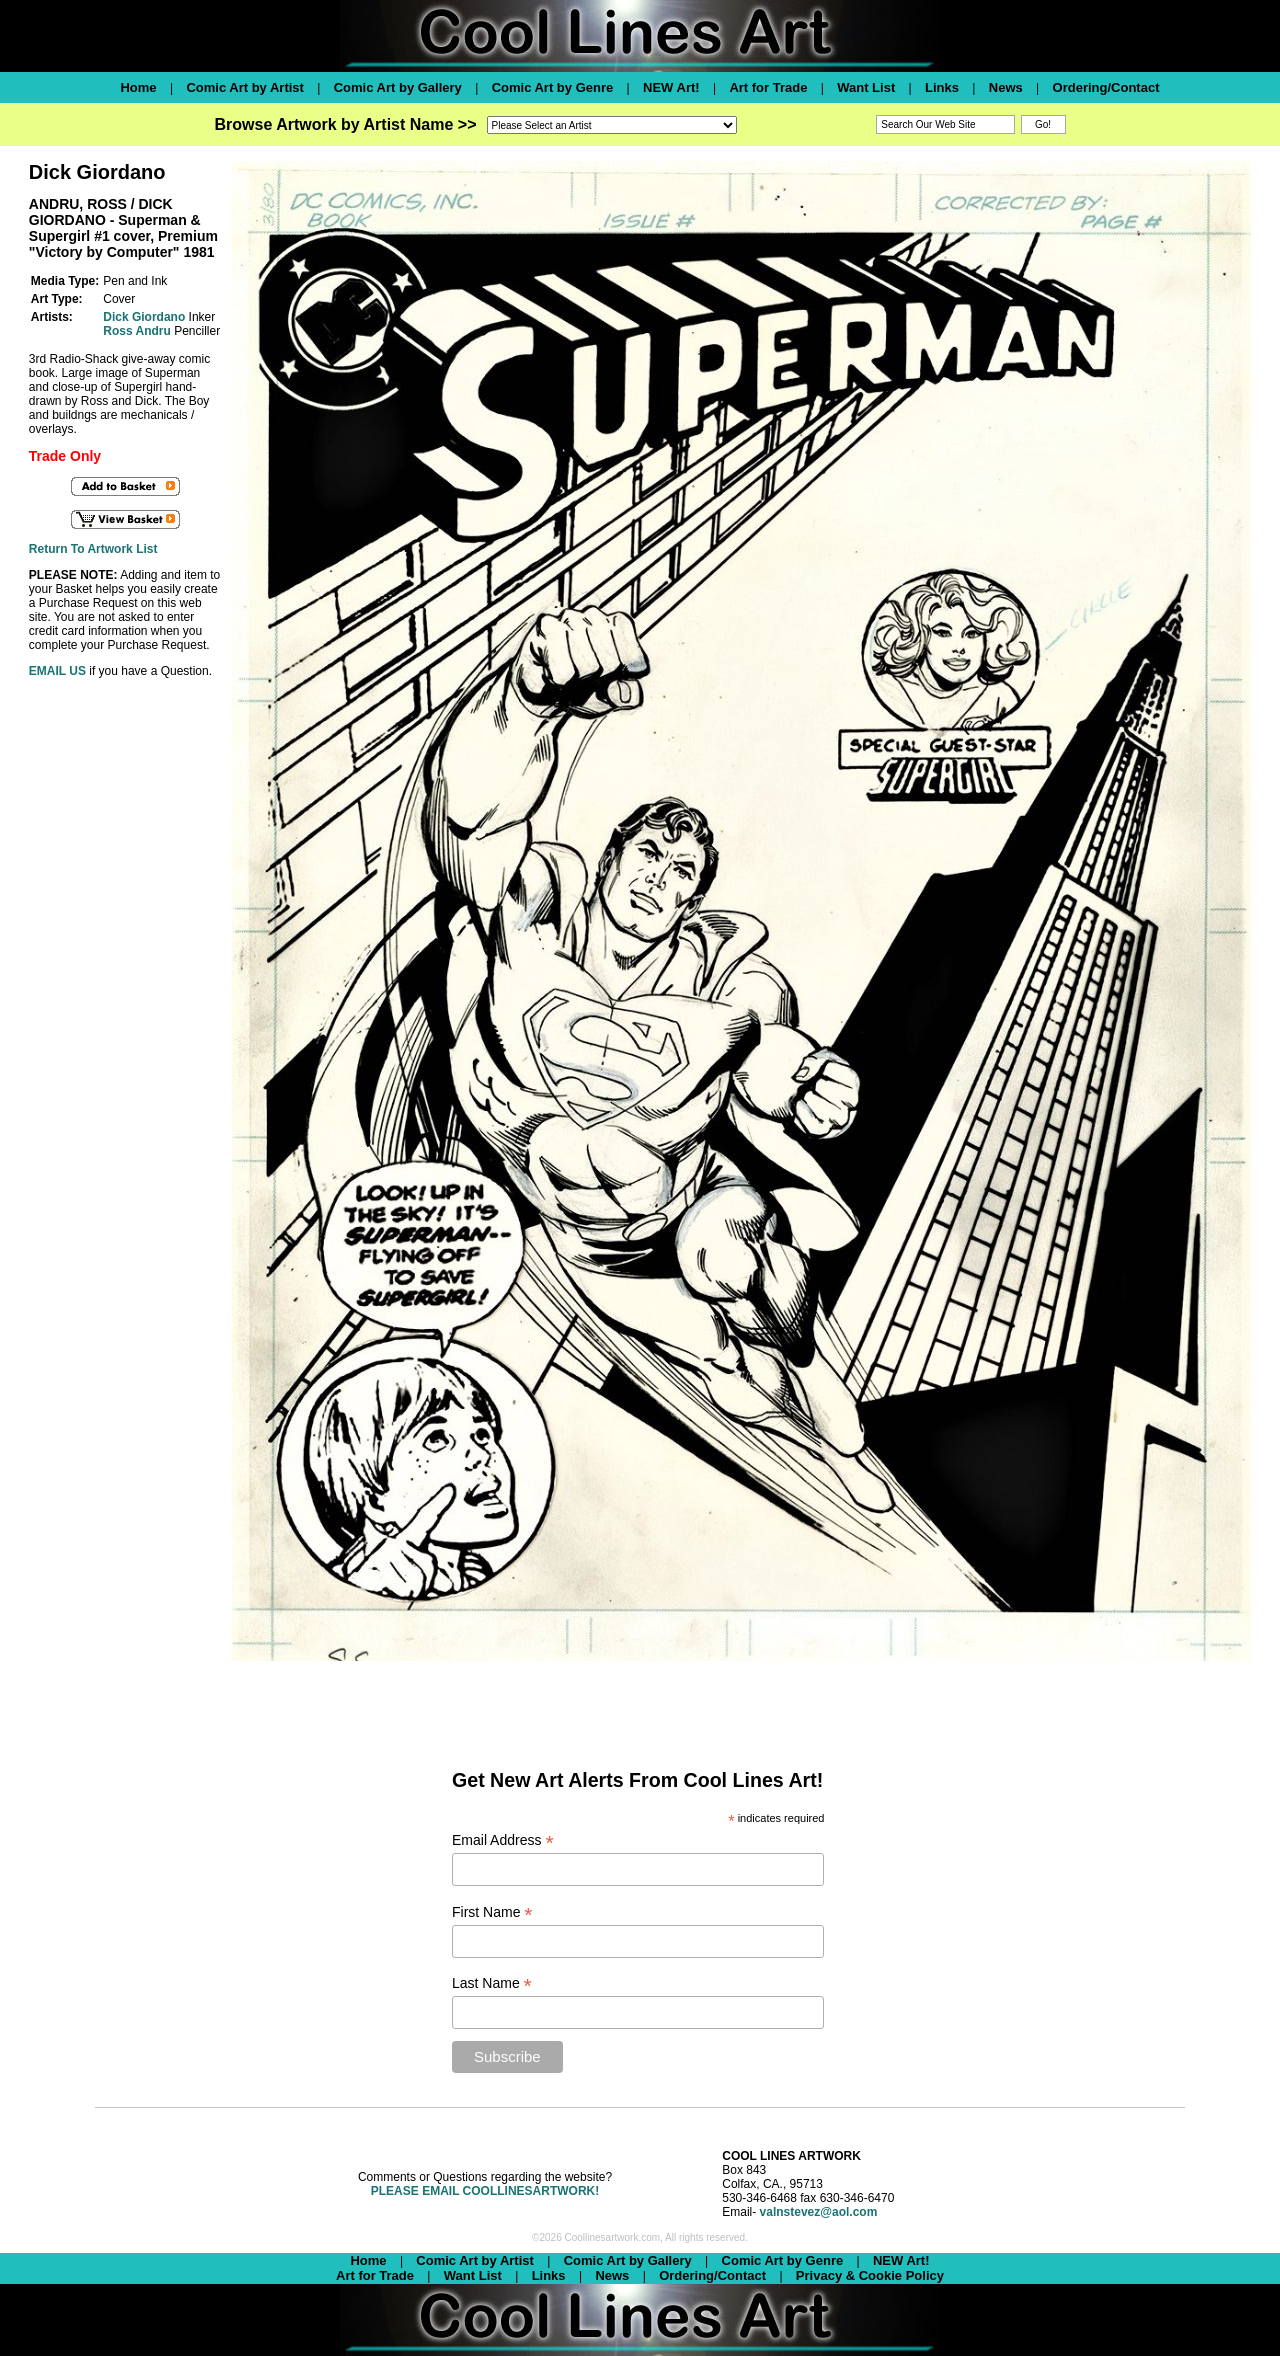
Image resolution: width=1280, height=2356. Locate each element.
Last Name (492, 1983)
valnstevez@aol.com (819, 2212)
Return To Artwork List (93, 549)
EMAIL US (57, 671)
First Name (492, 1912)
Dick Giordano (144, 317)
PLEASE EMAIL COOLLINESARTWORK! (485, 2191)
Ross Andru (137, 331)
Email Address (503, 1840)
